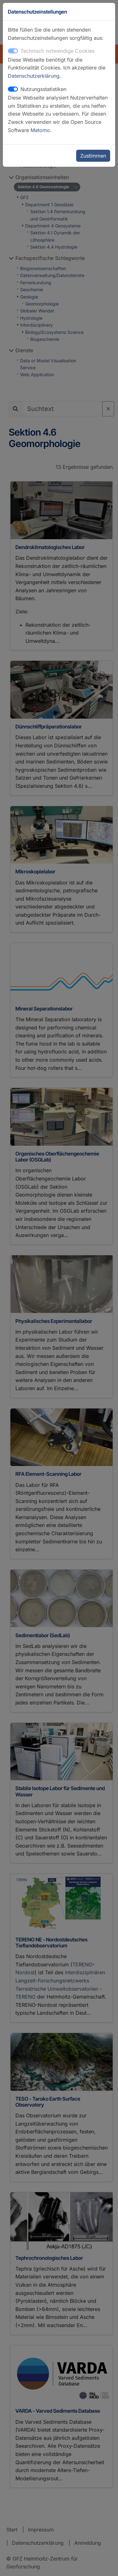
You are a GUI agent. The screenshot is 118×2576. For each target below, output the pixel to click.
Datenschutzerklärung (33, 76)
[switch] (13, 89)
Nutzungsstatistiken (43, 89)
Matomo (40, 130)
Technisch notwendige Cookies (57, 51)
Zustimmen (93, 156)
